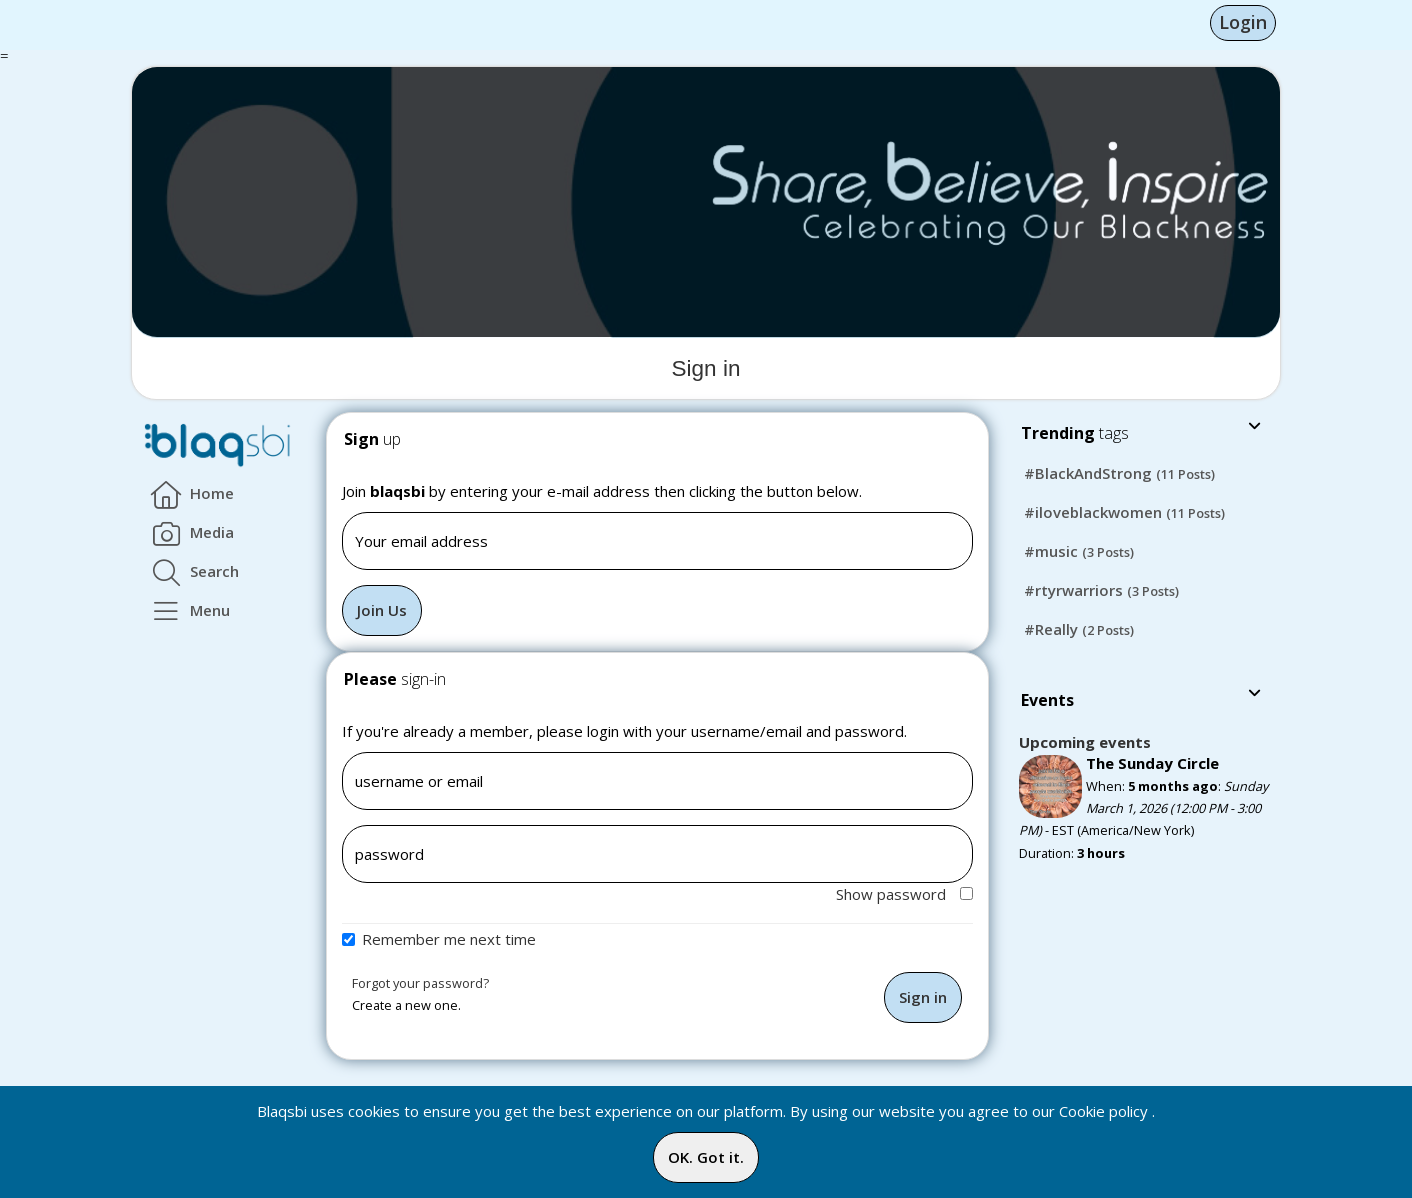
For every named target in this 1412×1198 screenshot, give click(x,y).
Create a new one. (406, 1005)
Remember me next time (449, 939)
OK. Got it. (706, 1157)
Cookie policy (1103, 1111)
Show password (904, 894)
